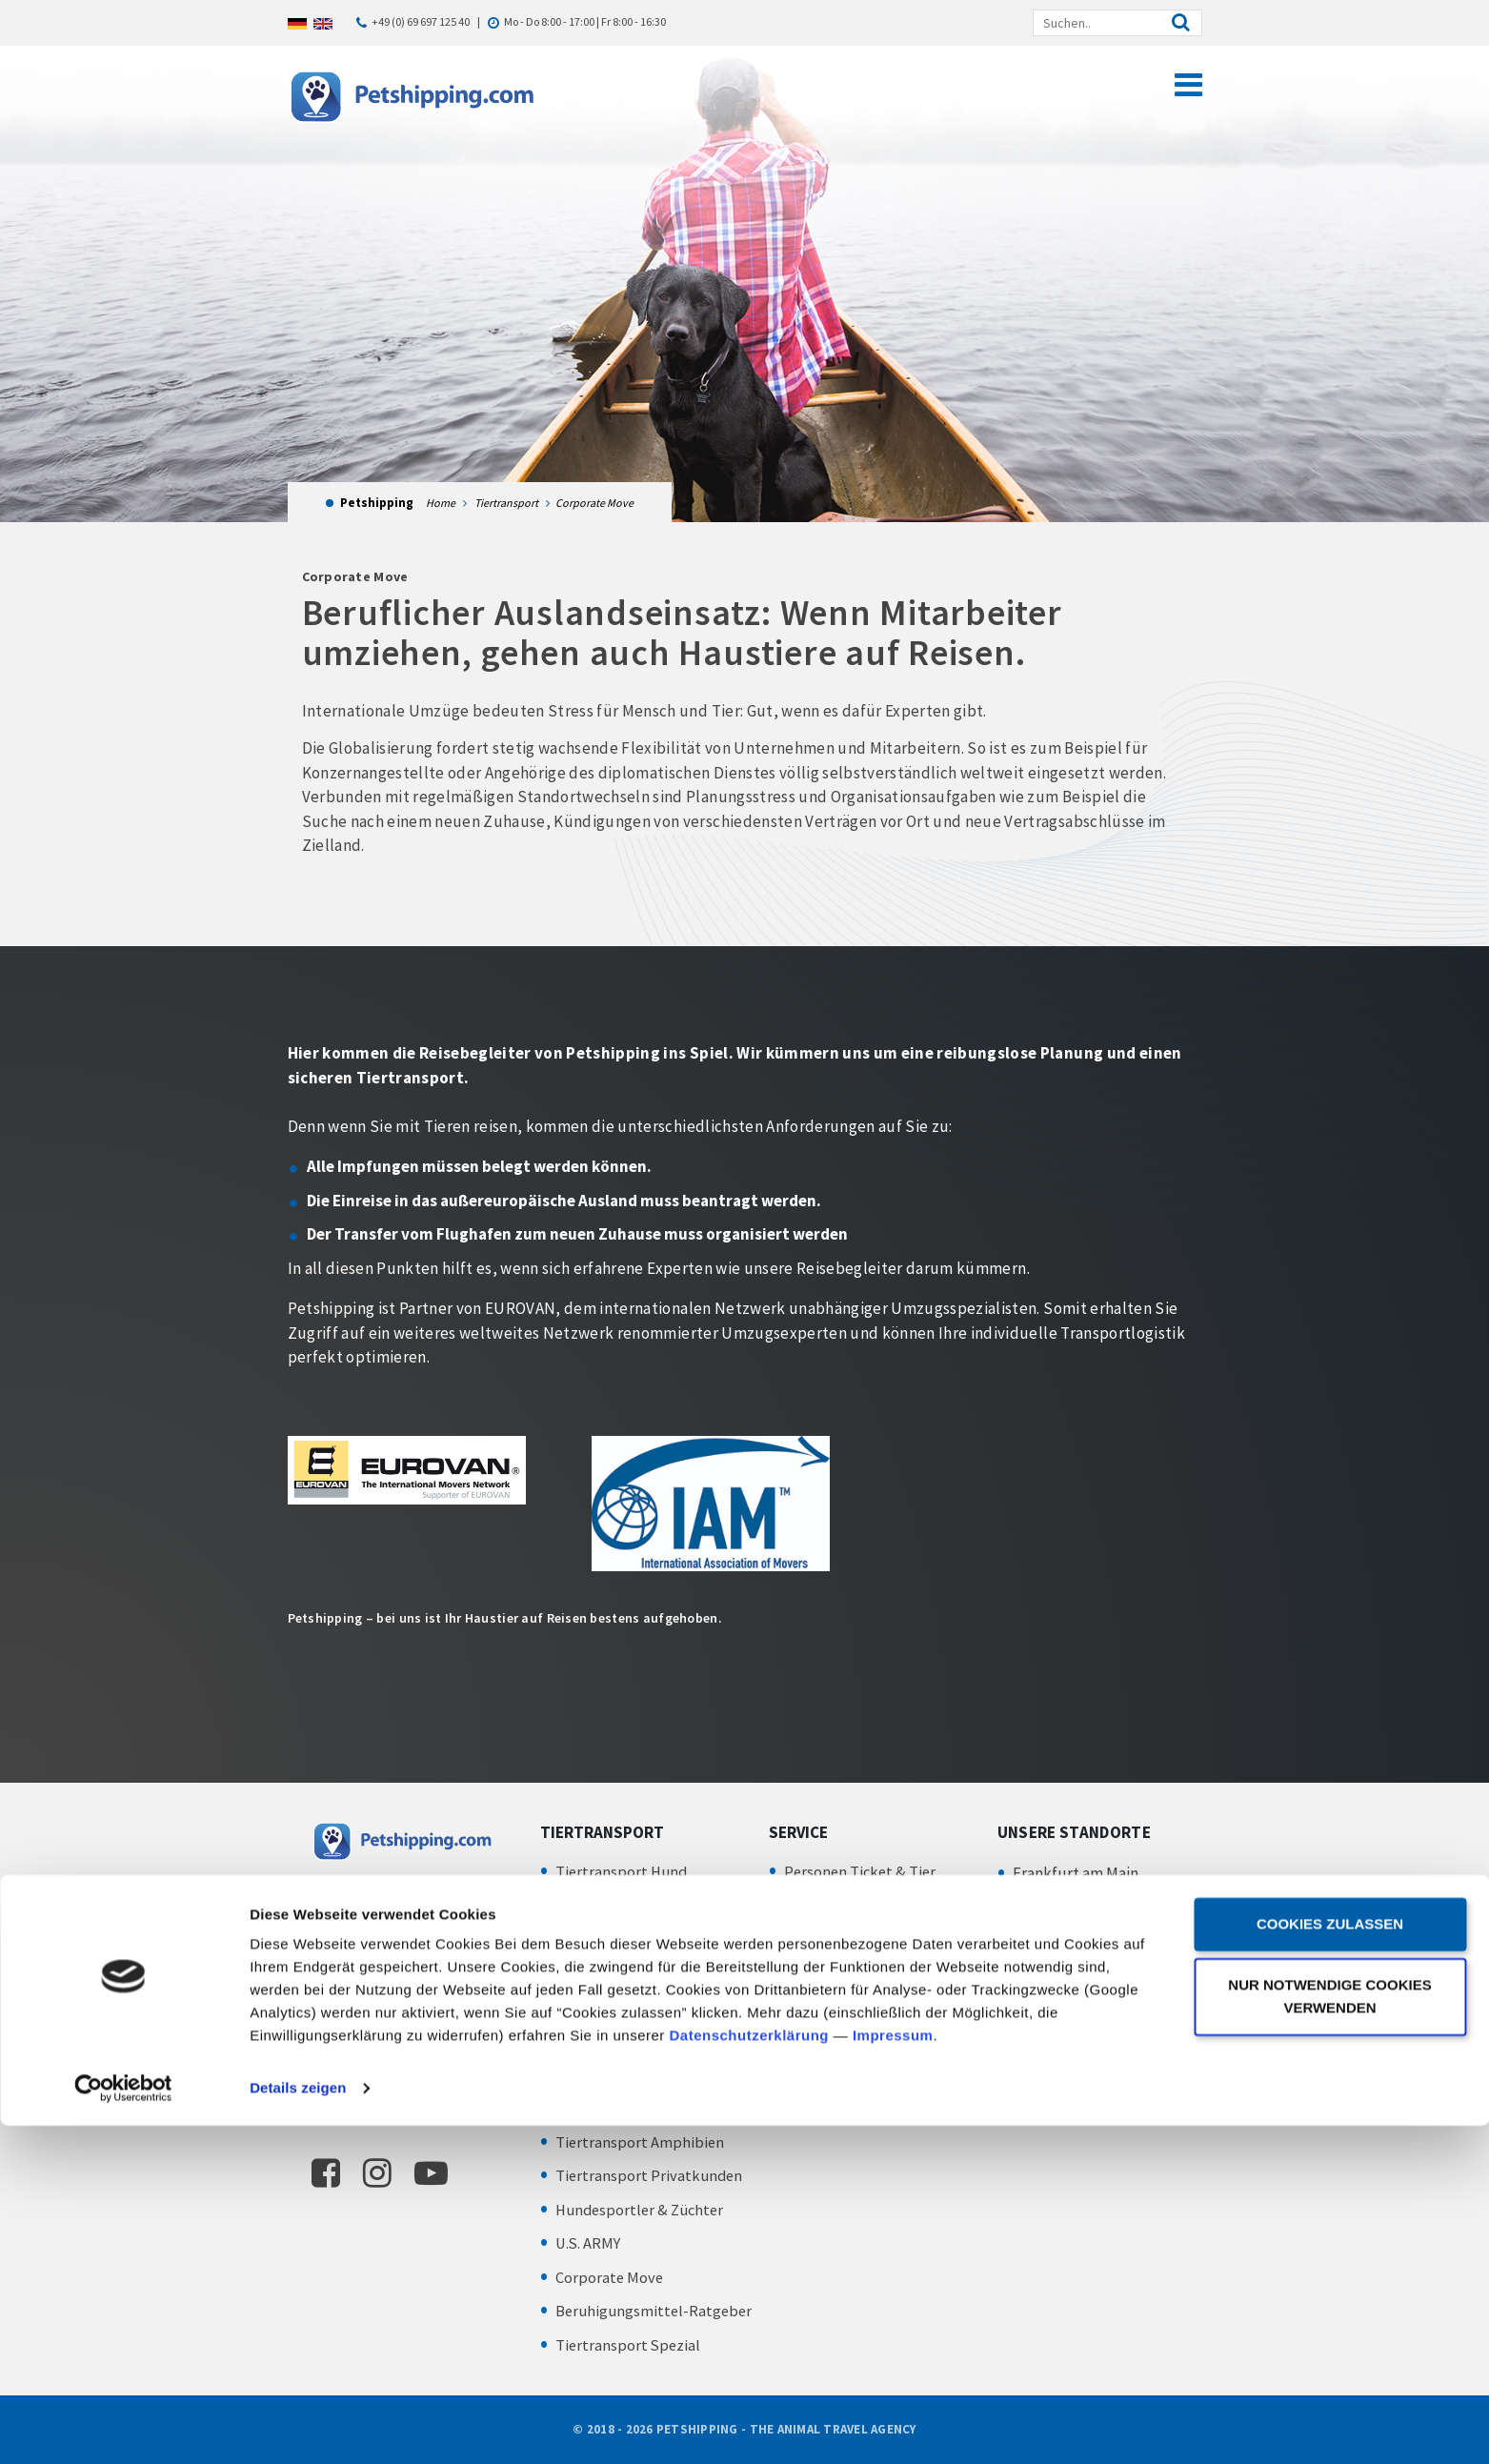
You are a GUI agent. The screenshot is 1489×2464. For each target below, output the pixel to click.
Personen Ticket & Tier (862, 1871)
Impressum (893, 2374)
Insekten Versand (614, 2074)
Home (440, 502)
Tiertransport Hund (623, 1871)
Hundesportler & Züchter (643, 2209)
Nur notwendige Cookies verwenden (1329, 2334)
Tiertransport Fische (625, 2040)
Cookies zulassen (1330, 2262)
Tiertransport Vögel (623, 1939)
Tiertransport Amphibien (640, 2141)
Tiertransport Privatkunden (650, 2175)
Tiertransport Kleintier (633, 1972)
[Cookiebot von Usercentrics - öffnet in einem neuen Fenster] (123, 2427)
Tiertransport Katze (623, 1904)
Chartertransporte (847, 2064)
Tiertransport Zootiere (633, 2006)
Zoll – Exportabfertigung (869, 1972)
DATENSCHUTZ (1042, 1950)
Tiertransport (506, 502)
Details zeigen (298, 2426)
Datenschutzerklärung (750, 2374)
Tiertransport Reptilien (635, 2107)
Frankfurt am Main (1075, 1873)
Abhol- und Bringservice (866, 1904)
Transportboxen (839, 1939)
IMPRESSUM (1033, 1920)
